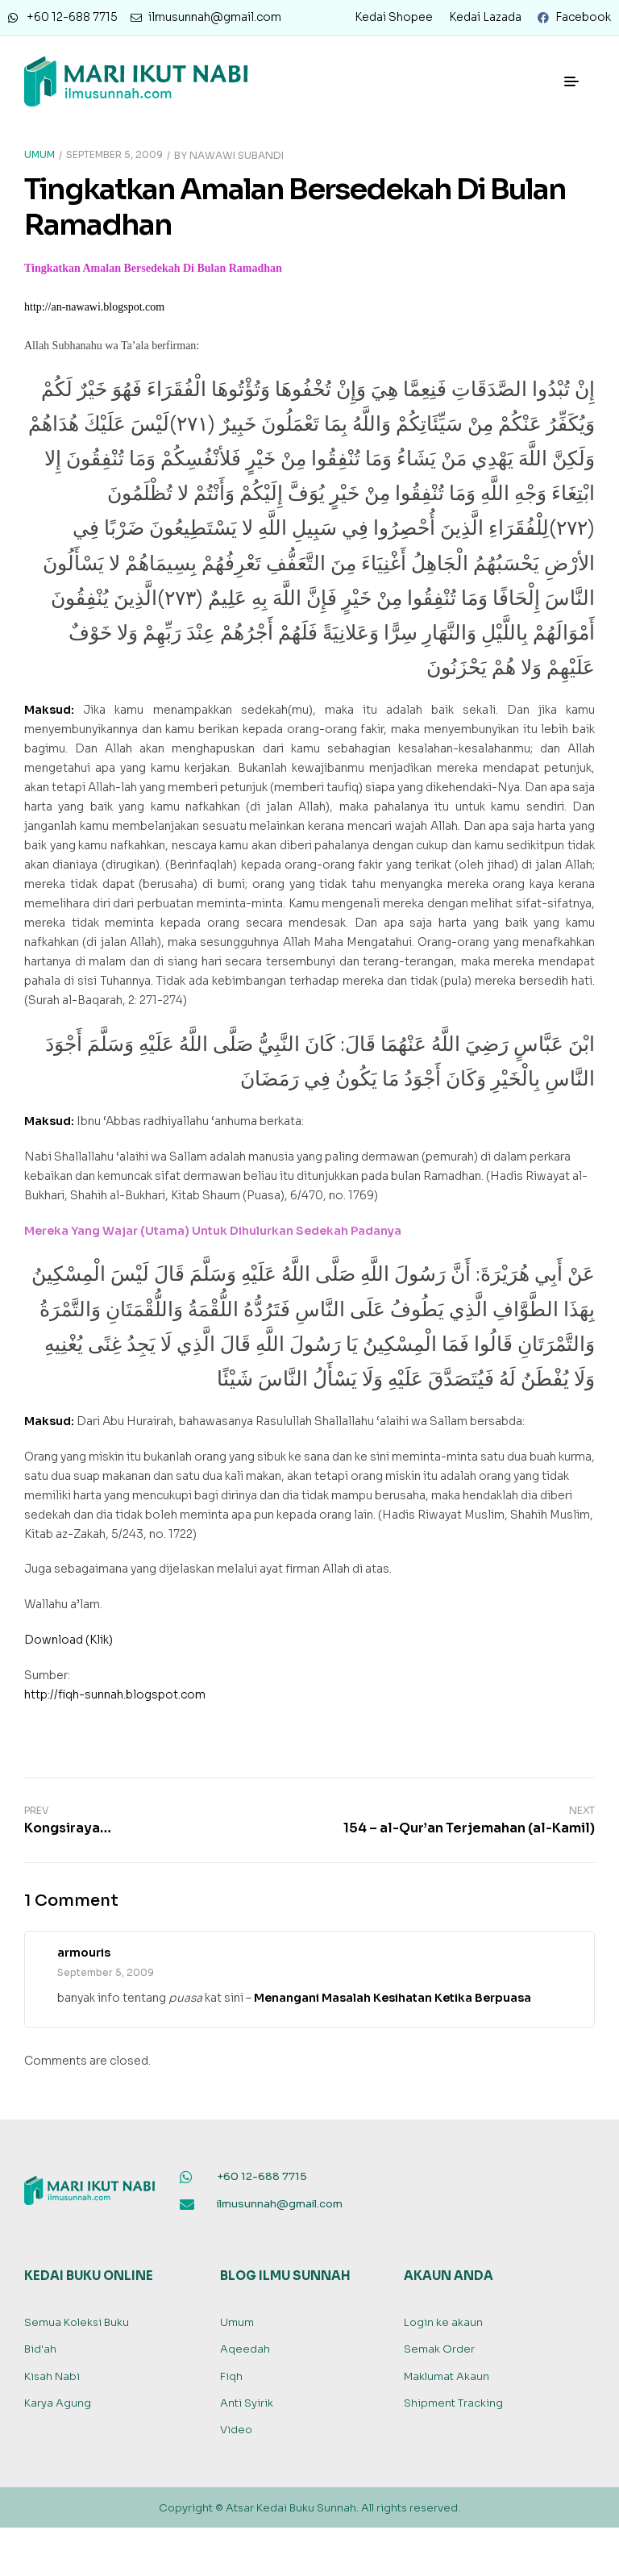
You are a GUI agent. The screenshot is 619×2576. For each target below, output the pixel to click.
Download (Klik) (68, 1639)
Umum (39, 154)
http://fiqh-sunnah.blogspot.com (115, 1694)
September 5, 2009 (114, 154)
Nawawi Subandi (236, 154)
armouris (83, 1952)
